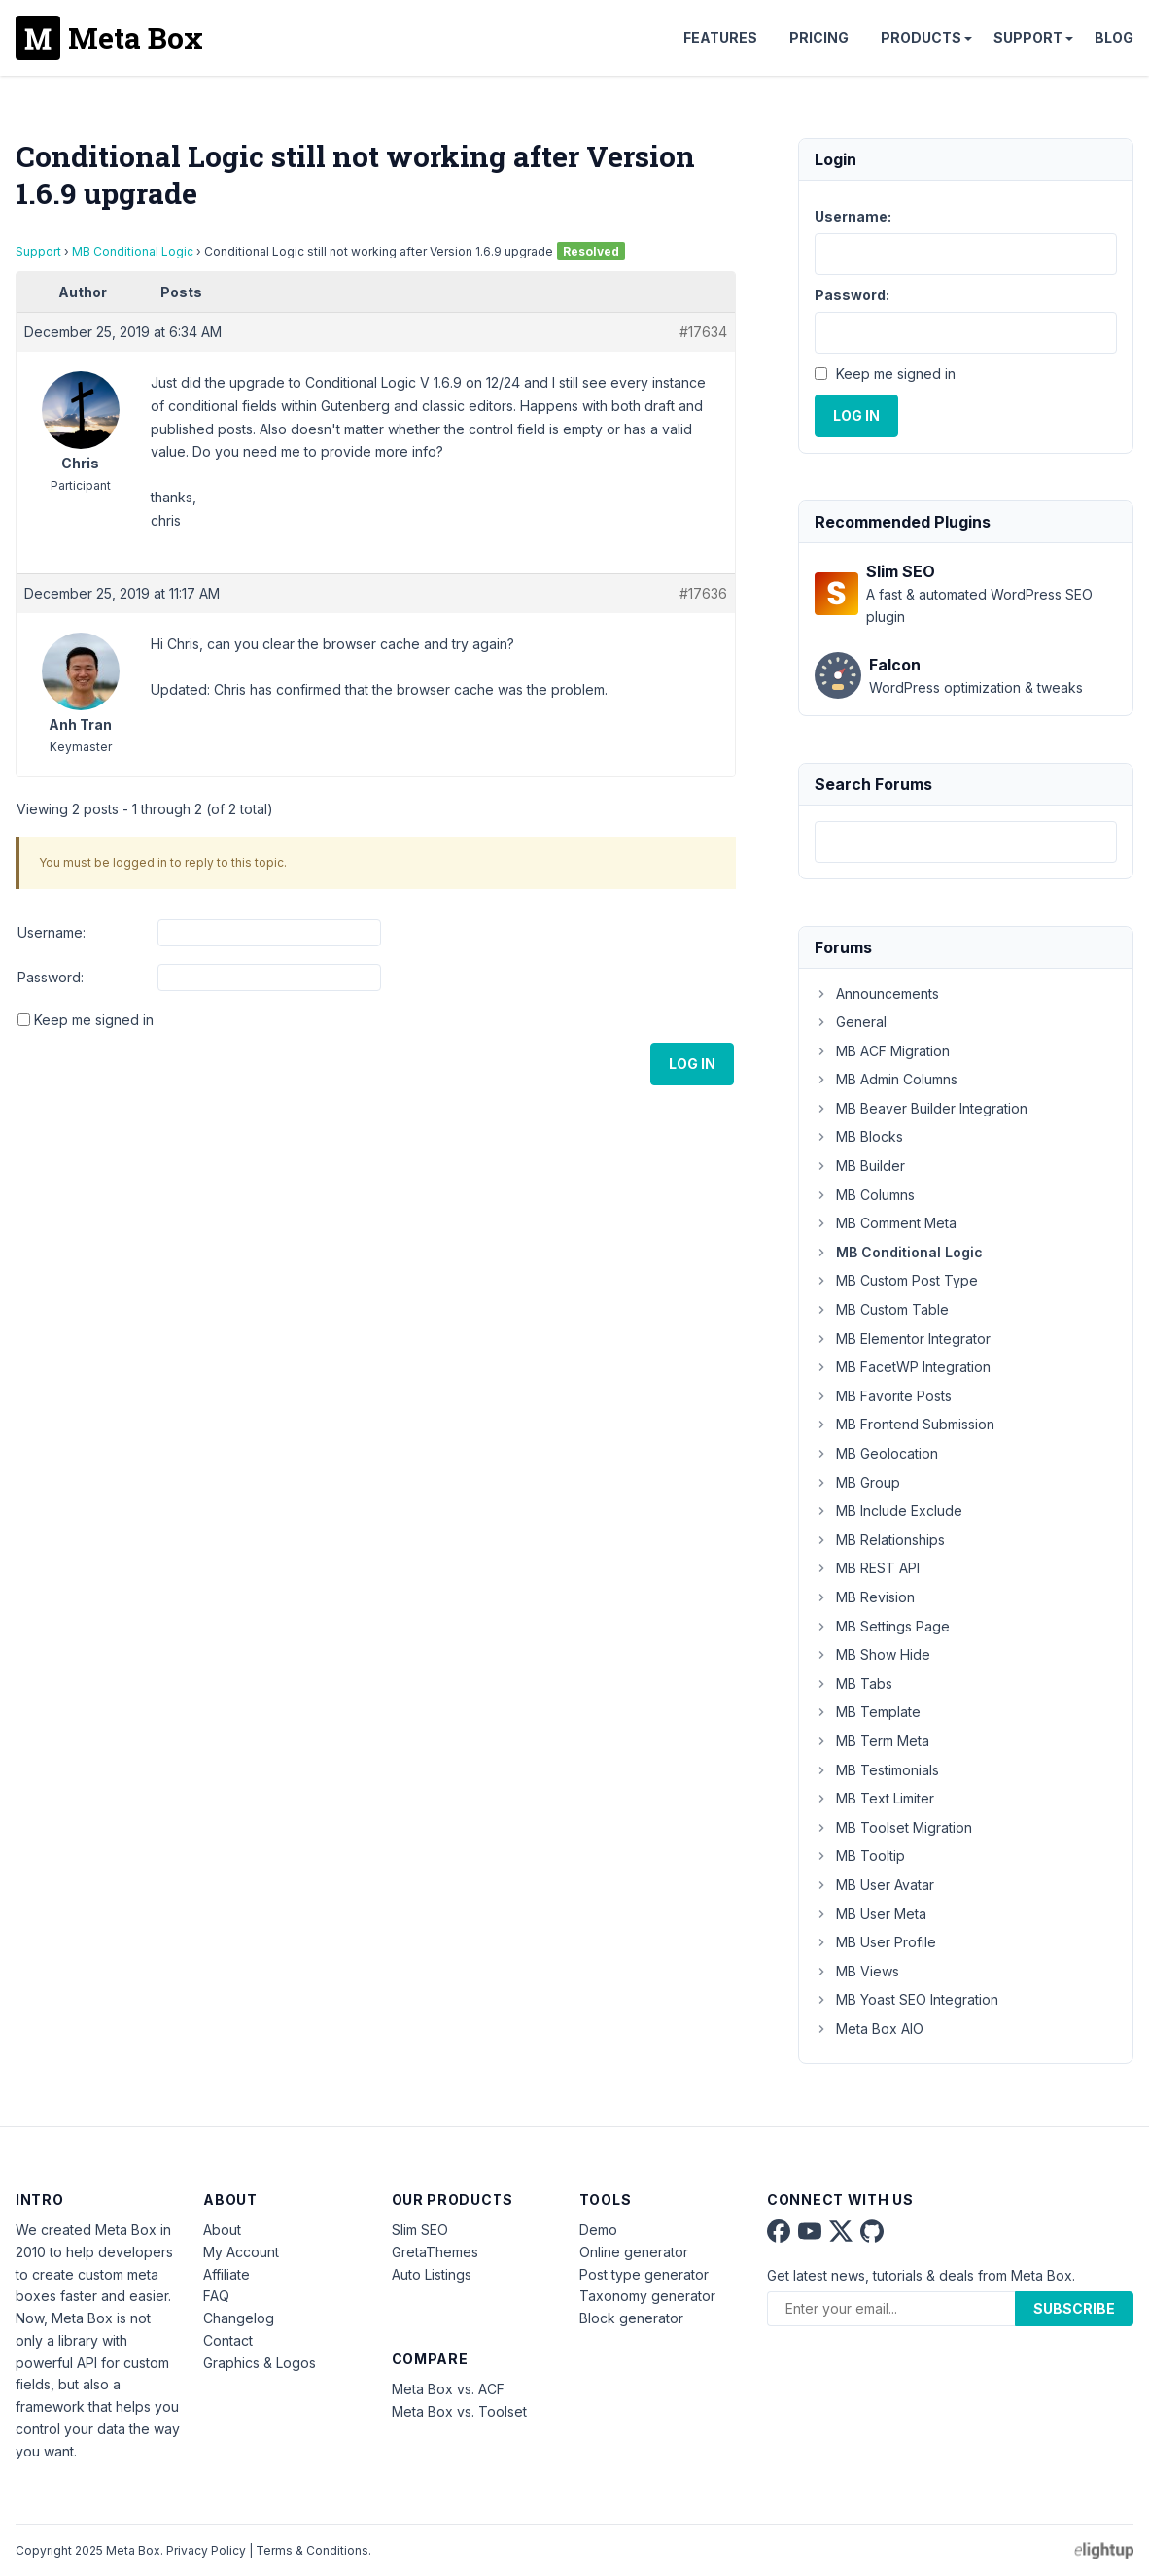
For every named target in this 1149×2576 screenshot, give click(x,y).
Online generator (633, 2252)
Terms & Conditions (312, 2550)
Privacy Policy (206, 2550)
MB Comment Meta (886, 1223)
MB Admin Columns (886, 1079)
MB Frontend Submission (904, 1424)
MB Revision (865, 1597)
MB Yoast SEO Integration (906, 1999)
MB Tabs (853, 1683)
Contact (228, 2340)
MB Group (857, 1482)
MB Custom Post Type (896, 1280)
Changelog (238, 2318)
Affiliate (226, 2274)
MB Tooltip (860, 1855)
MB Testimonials (877, 1770)
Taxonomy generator (647, 2295)
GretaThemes (435, 2252)
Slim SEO (420, 2229)
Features (720, 37)
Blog (1114, 37)
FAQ (216, 2295)
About (222, 2229)
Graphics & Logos (259, 2362)
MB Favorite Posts (883, 1396)
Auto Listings (431, 2274)
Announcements (877, 993)
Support (1027, 37)
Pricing (819, 37)
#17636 (703, 593)
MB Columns (865, 1194)
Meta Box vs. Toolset (459, 2411)
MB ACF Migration (882, 1051)
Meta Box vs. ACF (448, 2389)
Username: (51, 932)
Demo (598, 2229)
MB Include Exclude (888, 1510)
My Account (241, 2252)
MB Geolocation (876, 1453)
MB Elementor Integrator (903, 1338)
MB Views (857, 1971)
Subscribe (1074, 2308)
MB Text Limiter (874, 1798)
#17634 (703, 332)
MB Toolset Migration (893, 1827)
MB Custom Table (882, 1309)
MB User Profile (875, 1942)
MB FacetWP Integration (903, 1366)
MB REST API (867, 1568)
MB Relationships (880, 1539)
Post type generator (644, 2274)
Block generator (631, 2318)
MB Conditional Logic (132, 251)
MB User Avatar (874, 1884)
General (851, 1021)
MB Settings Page (882, 1626)
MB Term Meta (872, 1741)
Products (921, 37)
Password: (50, 977)
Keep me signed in (94, 1020)
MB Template (868, 1711)
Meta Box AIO (869, 2028)
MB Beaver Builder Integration (921, 1108)
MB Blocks (859, 1136)
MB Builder (860, 1165)
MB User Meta (870, 1914)
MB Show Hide (872, 1654)
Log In (692, 1063)
